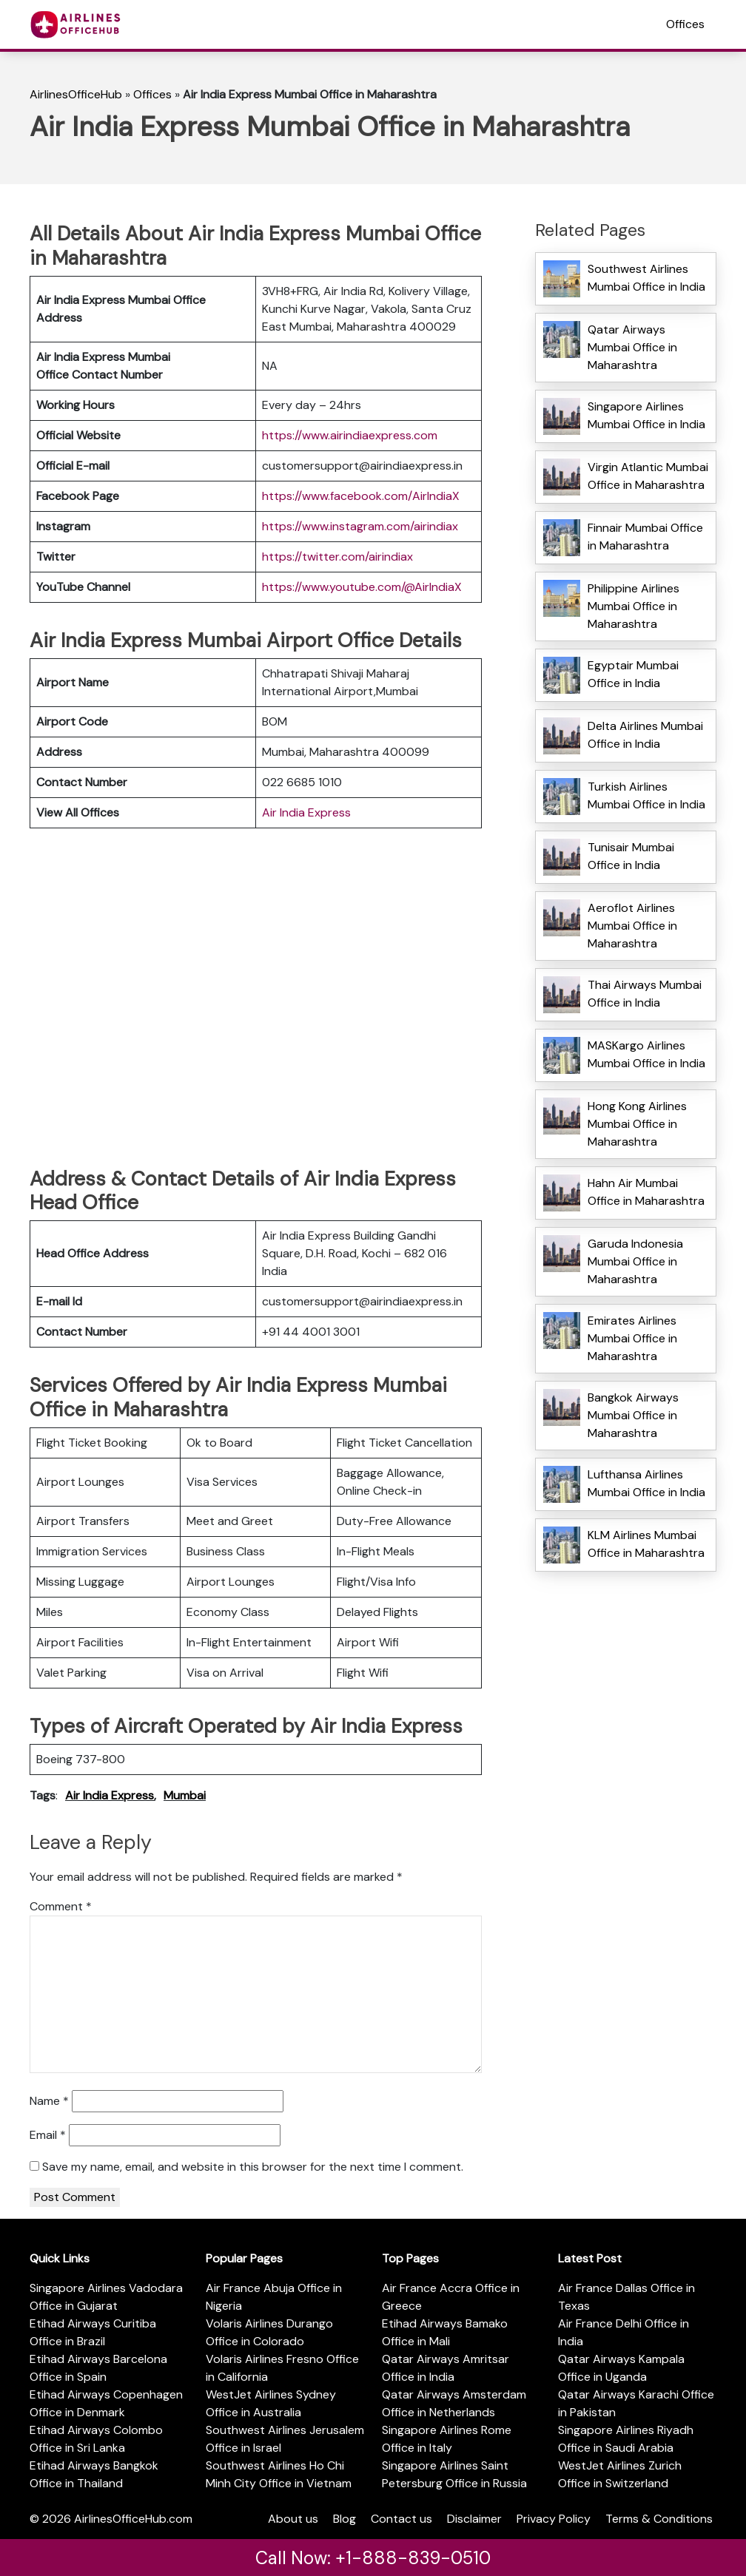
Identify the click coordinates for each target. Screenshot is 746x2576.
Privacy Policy (554, 2518)
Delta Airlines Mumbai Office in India (645, 734)
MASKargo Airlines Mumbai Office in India (646, 1054)
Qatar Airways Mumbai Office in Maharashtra (632, 347)
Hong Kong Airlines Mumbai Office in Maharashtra (637, 1123)
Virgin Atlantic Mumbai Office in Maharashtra (648, 476)
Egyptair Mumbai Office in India (633, 674)
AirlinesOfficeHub (76, 94)
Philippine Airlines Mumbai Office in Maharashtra (633, 606)
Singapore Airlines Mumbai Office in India (646, 415)
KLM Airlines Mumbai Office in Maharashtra (646, 1544)
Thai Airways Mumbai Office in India (645, 993)
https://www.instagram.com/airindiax (360, 526)
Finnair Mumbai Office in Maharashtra (645, 536)
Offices (685, 24)
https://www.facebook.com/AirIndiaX (361, 496)
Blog (344, 2518)
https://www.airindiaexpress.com (349, 435)
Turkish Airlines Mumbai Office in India (646, 795)
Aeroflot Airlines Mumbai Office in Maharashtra (632, 925)
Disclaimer (474, 2518)
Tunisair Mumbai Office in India (631, 856)
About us (293, 2518)
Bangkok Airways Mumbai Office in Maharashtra (633, 1415)
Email (48, 2135)
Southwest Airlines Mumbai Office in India (646, 277)
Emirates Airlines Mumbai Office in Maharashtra (632, 1338)
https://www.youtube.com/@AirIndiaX (362, 587)
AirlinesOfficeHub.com (133, 2518)
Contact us (401, 2518)
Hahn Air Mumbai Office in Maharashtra (646, 1191)
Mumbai (185, 1795)
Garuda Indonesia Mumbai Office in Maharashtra (635, 1261)
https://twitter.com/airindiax (337, 556)
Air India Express (306, 812)
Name (49, 2101)
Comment (61, 1906)
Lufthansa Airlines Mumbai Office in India (646, 1483)
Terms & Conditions (659, 2518)
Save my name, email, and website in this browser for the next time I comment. (252, 2166)
